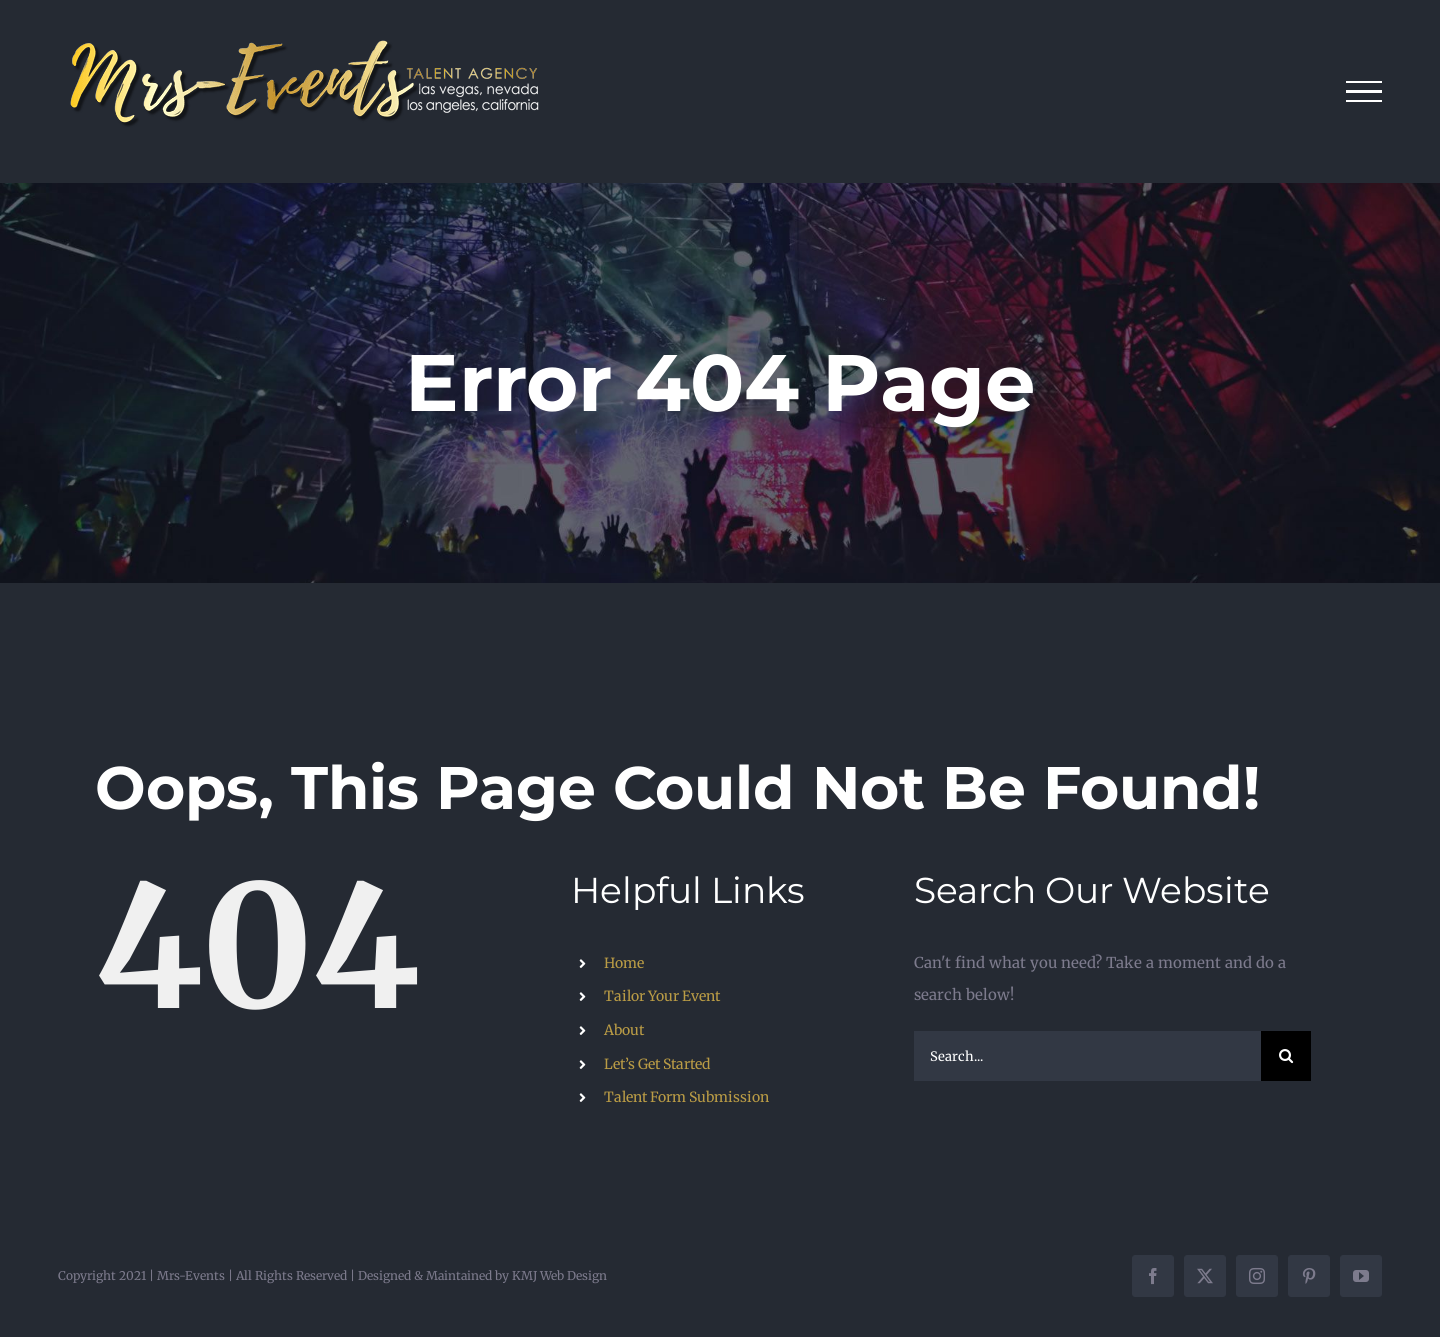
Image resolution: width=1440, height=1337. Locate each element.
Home (624, 963)
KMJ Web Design (559, 1275)
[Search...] (1087, 1056)
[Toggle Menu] (1364, 92)
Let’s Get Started (657, 1064)
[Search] (1286, 1056)
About (624, 1030)
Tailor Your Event (662, 996)
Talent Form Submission (686, 1097)
